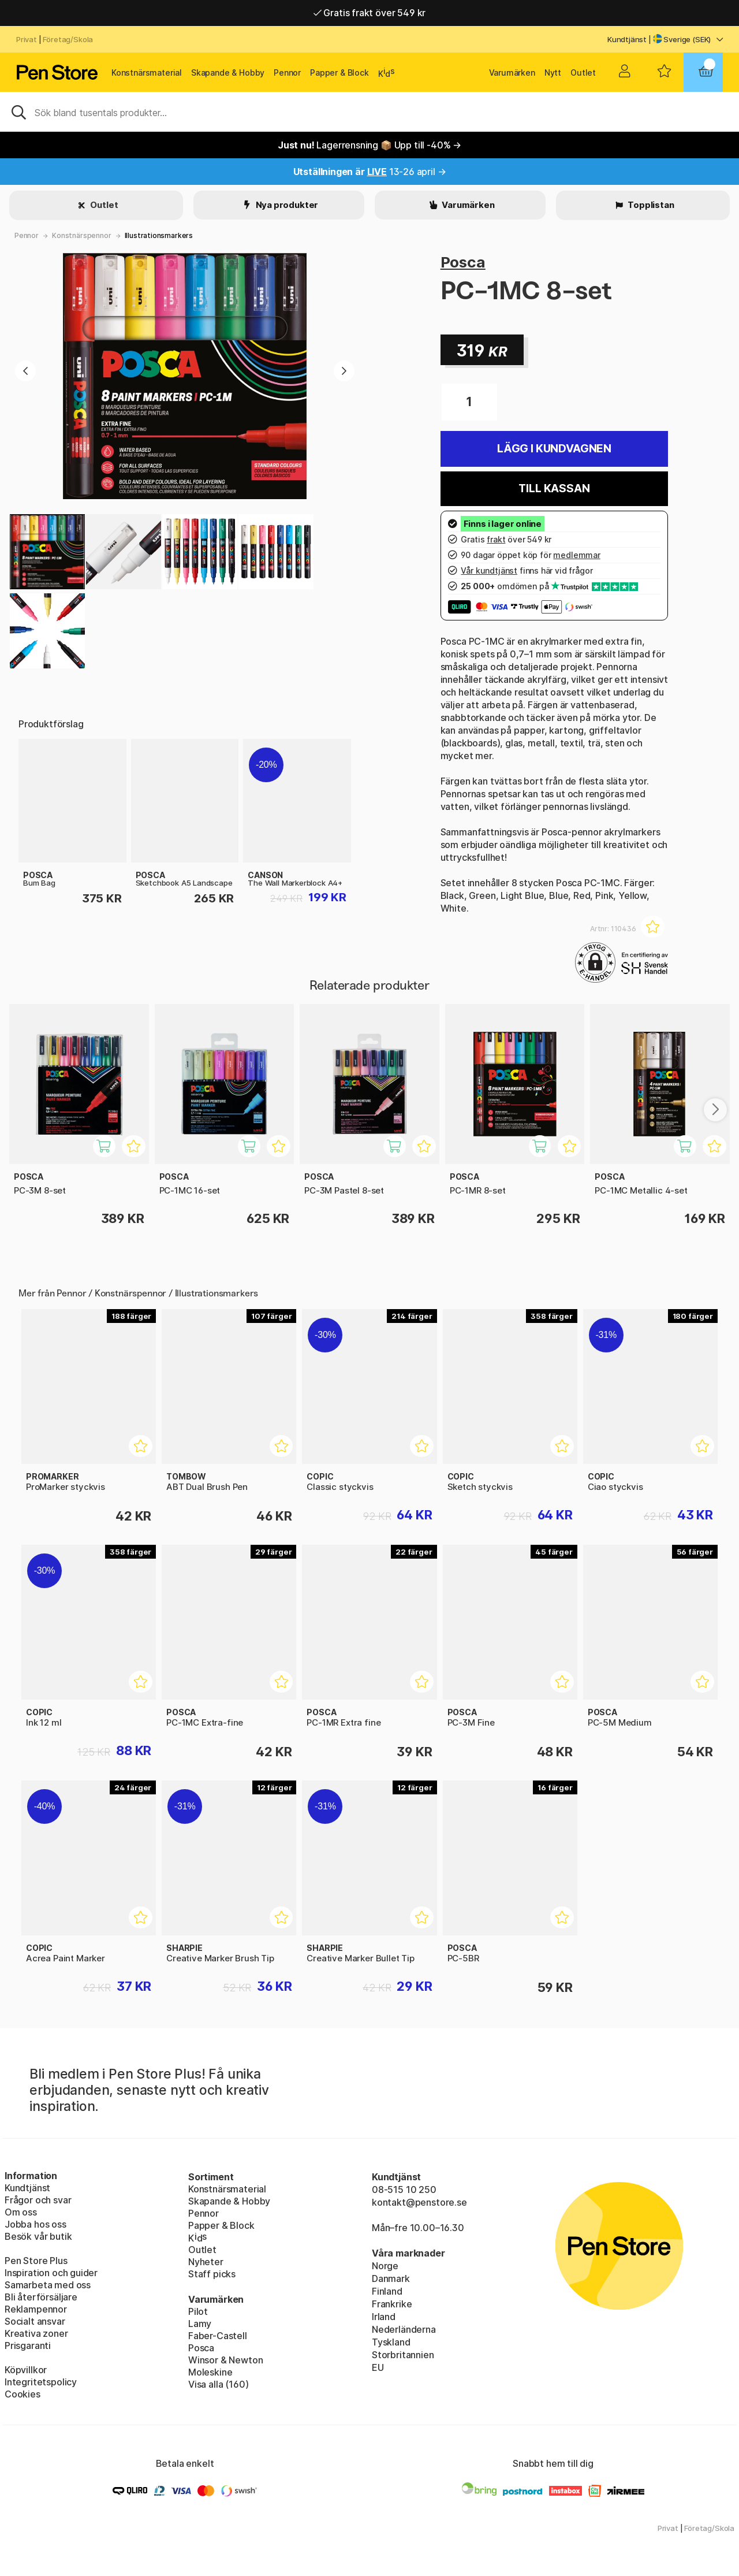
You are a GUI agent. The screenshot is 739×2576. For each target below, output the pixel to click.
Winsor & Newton (225, 2360)
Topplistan (650, 204)
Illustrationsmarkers (159, 235)
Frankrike (392, 2304)
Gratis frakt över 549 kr (369, 12)
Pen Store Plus (36, 2260)
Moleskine (210, 2372)
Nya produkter (286, 204)
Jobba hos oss (35, 2224)
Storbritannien (403, 2355)
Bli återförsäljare (41, 2297)
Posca (463, 262)
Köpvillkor (26, 2370)
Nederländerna (404, 2329)
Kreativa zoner (36, 2333)
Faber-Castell (217, 2335)
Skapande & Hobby (227, 72)
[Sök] (369, 111)
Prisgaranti (28, 2345)
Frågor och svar (38, 2200)
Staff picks (212, 2274)
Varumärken (512, 72)
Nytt (552, 72)
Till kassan (553, 488)
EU (378, 2367)
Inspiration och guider (51, 2272)
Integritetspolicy (41, 2382)
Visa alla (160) (218, 2384)
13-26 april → (369, 171)
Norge (385, 2266)
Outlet (583, 72)
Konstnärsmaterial (146, 72)
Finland (387, 2291)
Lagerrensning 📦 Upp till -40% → (369, 145)
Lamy (199, 2323)
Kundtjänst (627, 39)
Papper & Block (339, 72)
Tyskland (391, 2342)
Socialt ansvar (35, 2321)
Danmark (391, 2278)
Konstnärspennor (81, 235)
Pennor (287, 72)
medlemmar (576, 555)
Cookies (22, 2394)
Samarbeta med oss (48, 2285)
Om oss (21, 2212)
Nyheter (205, 2262)
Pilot (198, 2311)
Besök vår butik (38, 2236)
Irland (383, 2316)
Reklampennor (36, 2309)
